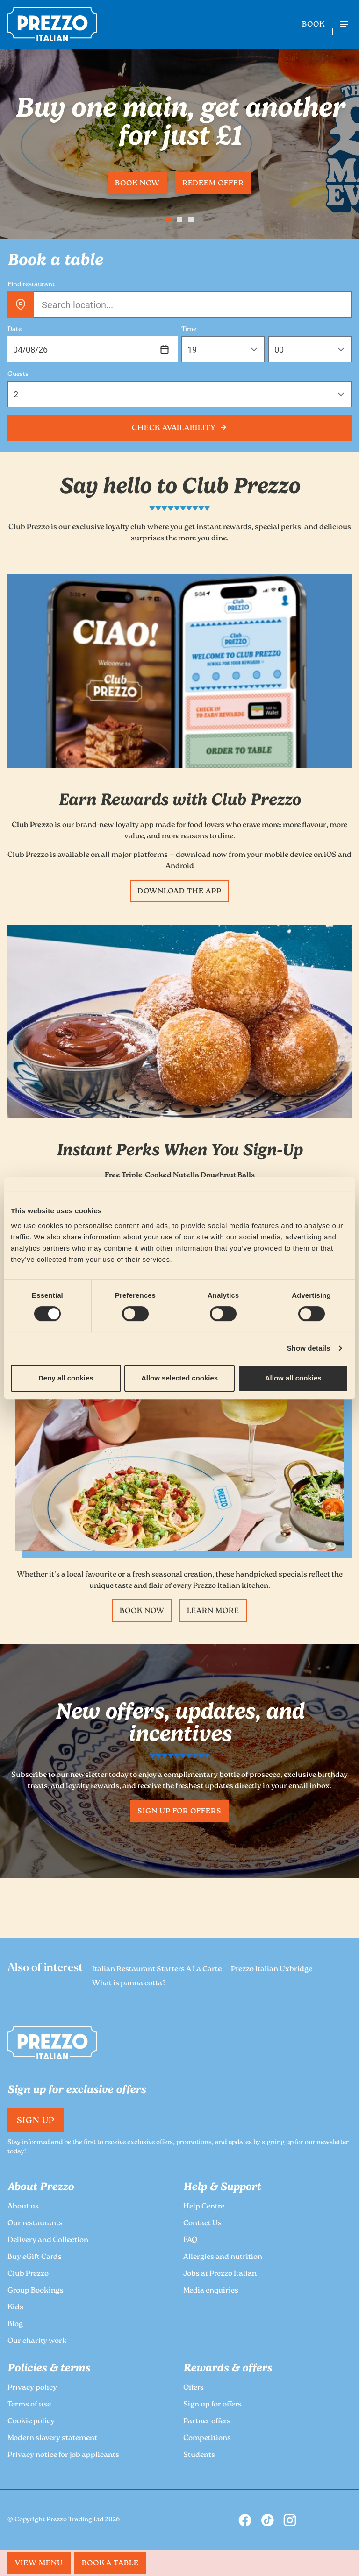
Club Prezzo (28, 2274)
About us (23, 2206)
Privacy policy (32, 2388)
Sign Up (36, 2121)
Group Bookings (35, 2291)
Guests (18, 374)
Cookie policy (31, 2421)
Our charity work (37, 2341)
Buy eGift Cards (34, 2257)
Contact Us (202, 2223)
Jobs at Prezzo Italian (220, 2274)
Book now (137, 183)
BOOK (313, 25)
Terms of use (29, 2404)
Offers (193, 2388)
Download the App (179, 891)
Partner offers (206, 2421)
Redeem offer (213, 183)
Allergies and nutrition (222, 2257)
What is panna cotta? (129, 1983)
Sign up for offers (179, 1811)
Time (188, 329)
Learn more (213, 1611)
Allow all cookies (293, 1378)
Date (14, 329)
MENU (39, 2563)
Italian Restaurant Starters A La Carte (157, 1969)
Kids (15, 2307)
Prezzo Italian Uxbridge (271, 1969)
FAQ (190, 2240)
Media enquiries (210, 2291)
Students (199, 2455)
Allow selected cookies (179, 1378)
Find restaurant (31, 285)
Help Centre (203, 2206)
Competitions (207, 2438)
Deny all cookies (65, 1378)
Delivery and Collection (47, 2240)
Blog (15, 2324)
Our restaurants (35, 2223)
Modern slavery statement (52, 2438)
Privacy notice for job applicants (63, 2455)
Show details (308, 1348)
